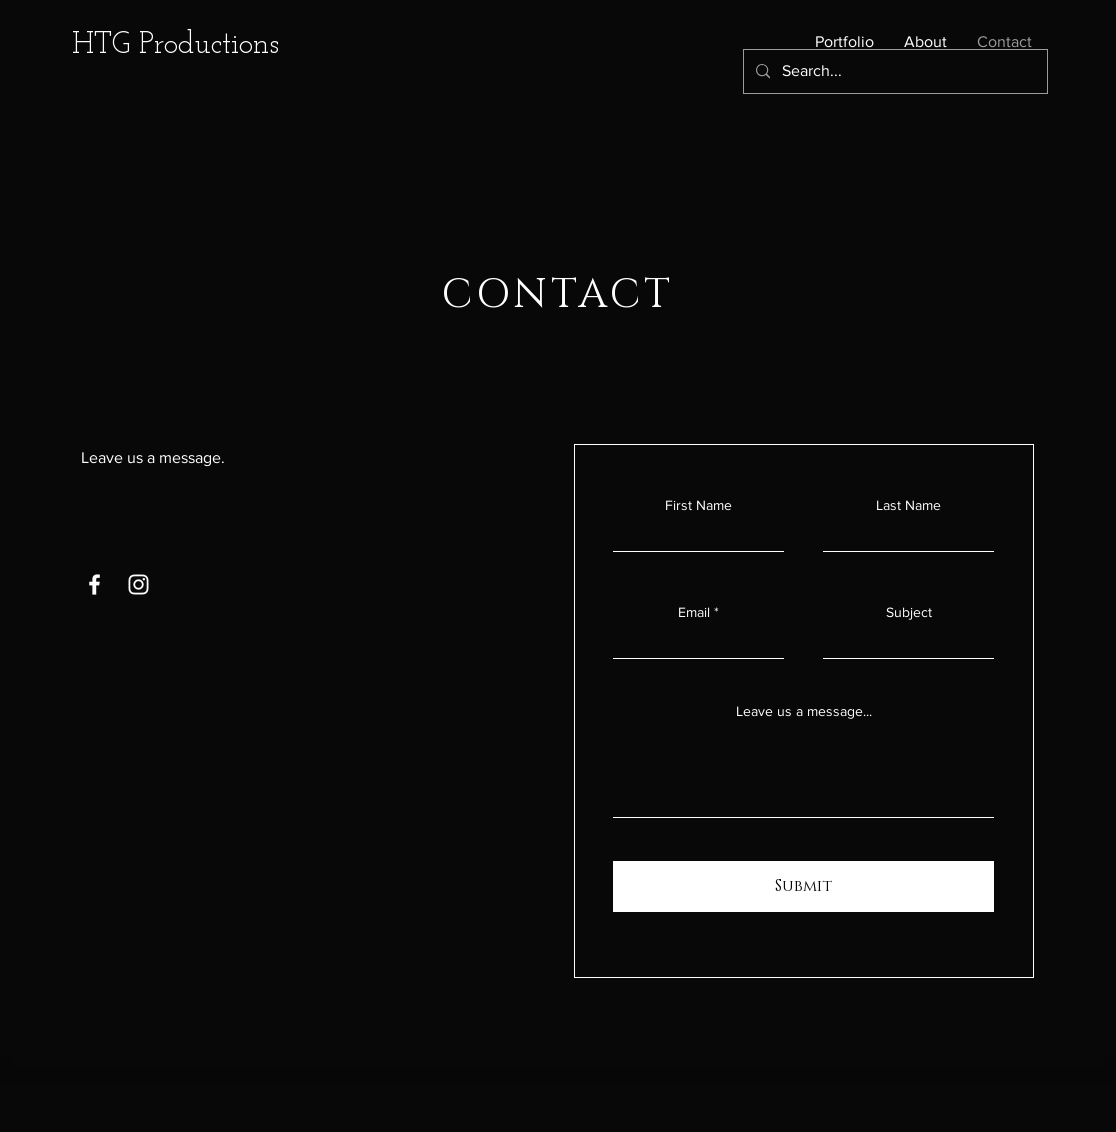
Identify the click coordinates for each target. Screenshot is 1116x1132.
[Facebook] (94, 584)
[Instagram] (138, 584)
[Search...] (893, 71)
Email (694, 612)
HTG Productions (175, 45)
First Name (698, 505)
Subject (909, 612)
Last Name (908, 505)
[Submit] (803, 886)
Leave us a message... (804, 711)
